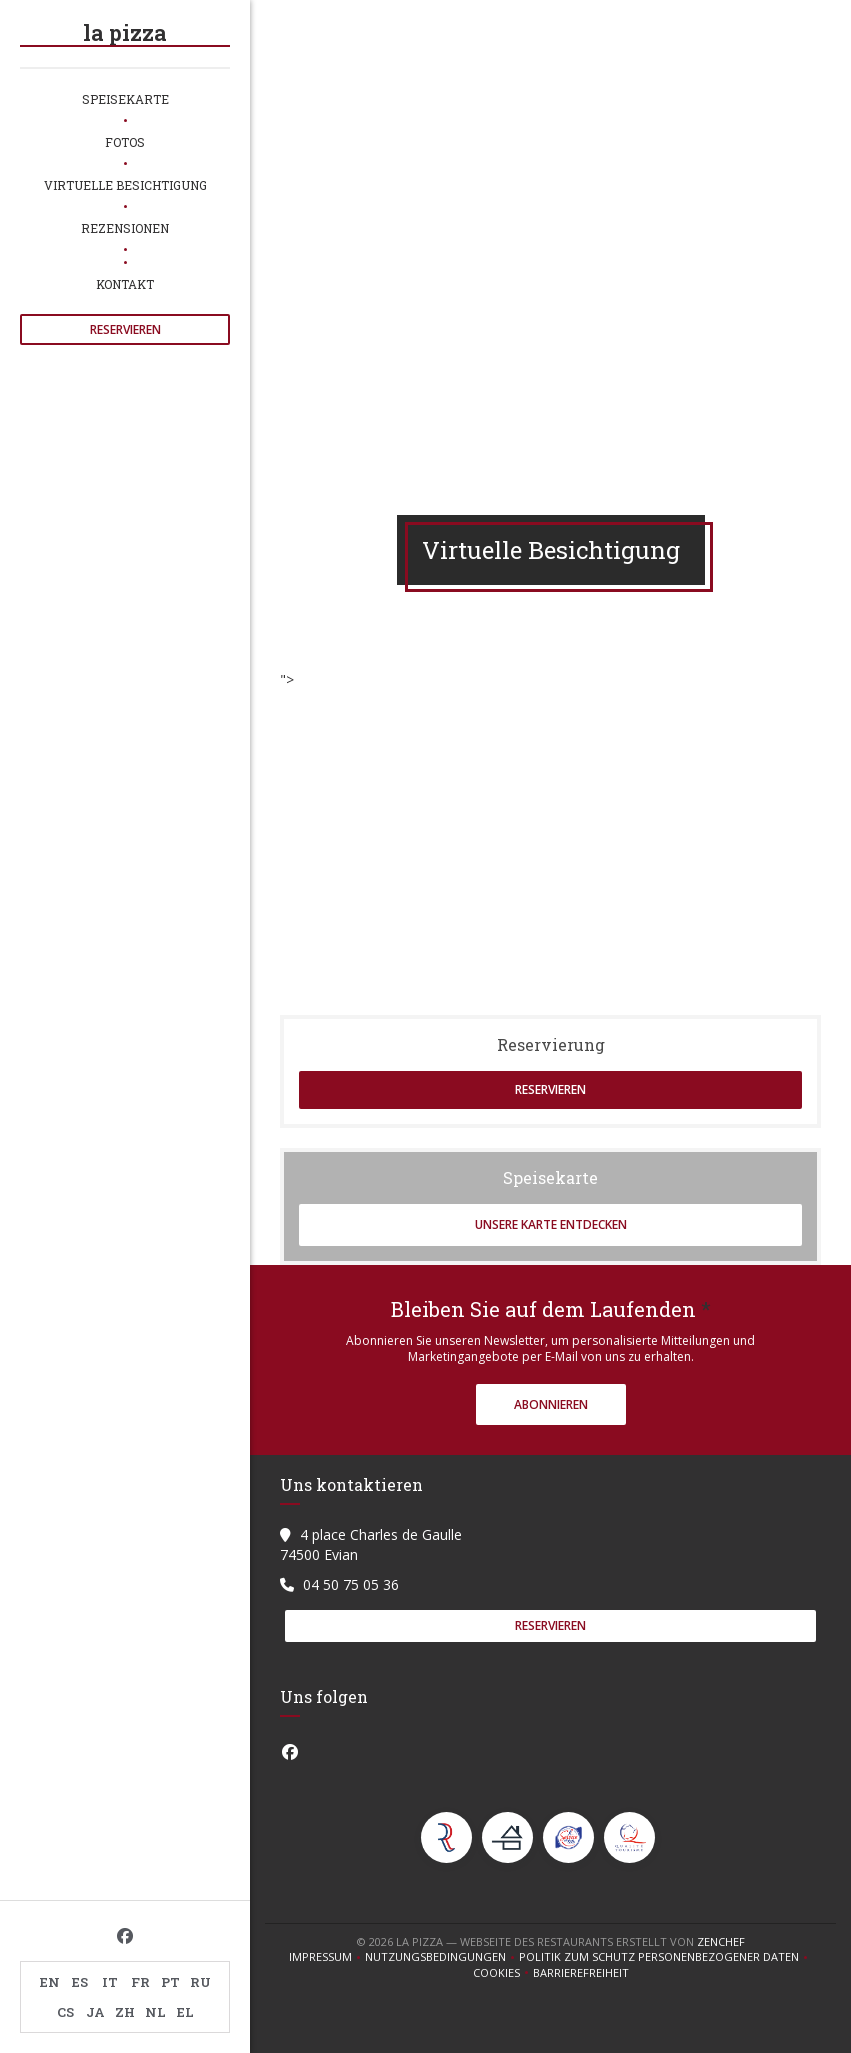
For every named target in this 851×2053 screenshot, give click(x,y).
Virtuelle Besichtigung (125, 185)
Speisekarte (125, 99)
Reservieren (125, 329)
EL (185, 2012)
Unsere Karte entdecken (551, 1224)
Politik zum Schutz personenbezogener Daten (665, 1957)
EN (50, 1982)
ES (80, 1982)
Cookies (503, 1973)
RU (200, 1982)
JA (95, 2012)
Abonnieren (551, 1404)
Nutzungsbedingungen (442, 1957)
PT (170, 1982)
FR (140, 1982)
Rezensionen (125, 228)
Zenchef (721, 1941)
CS (65, 2012)
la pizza (125, 32)
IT (110, 1982)
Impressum (327, 1957)
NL (155, 2012)
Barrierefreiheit (581, 1973)
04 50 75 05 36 (351, 1584)
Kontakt (125, 284)
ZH (125, 2012)
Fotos (125, 142)
